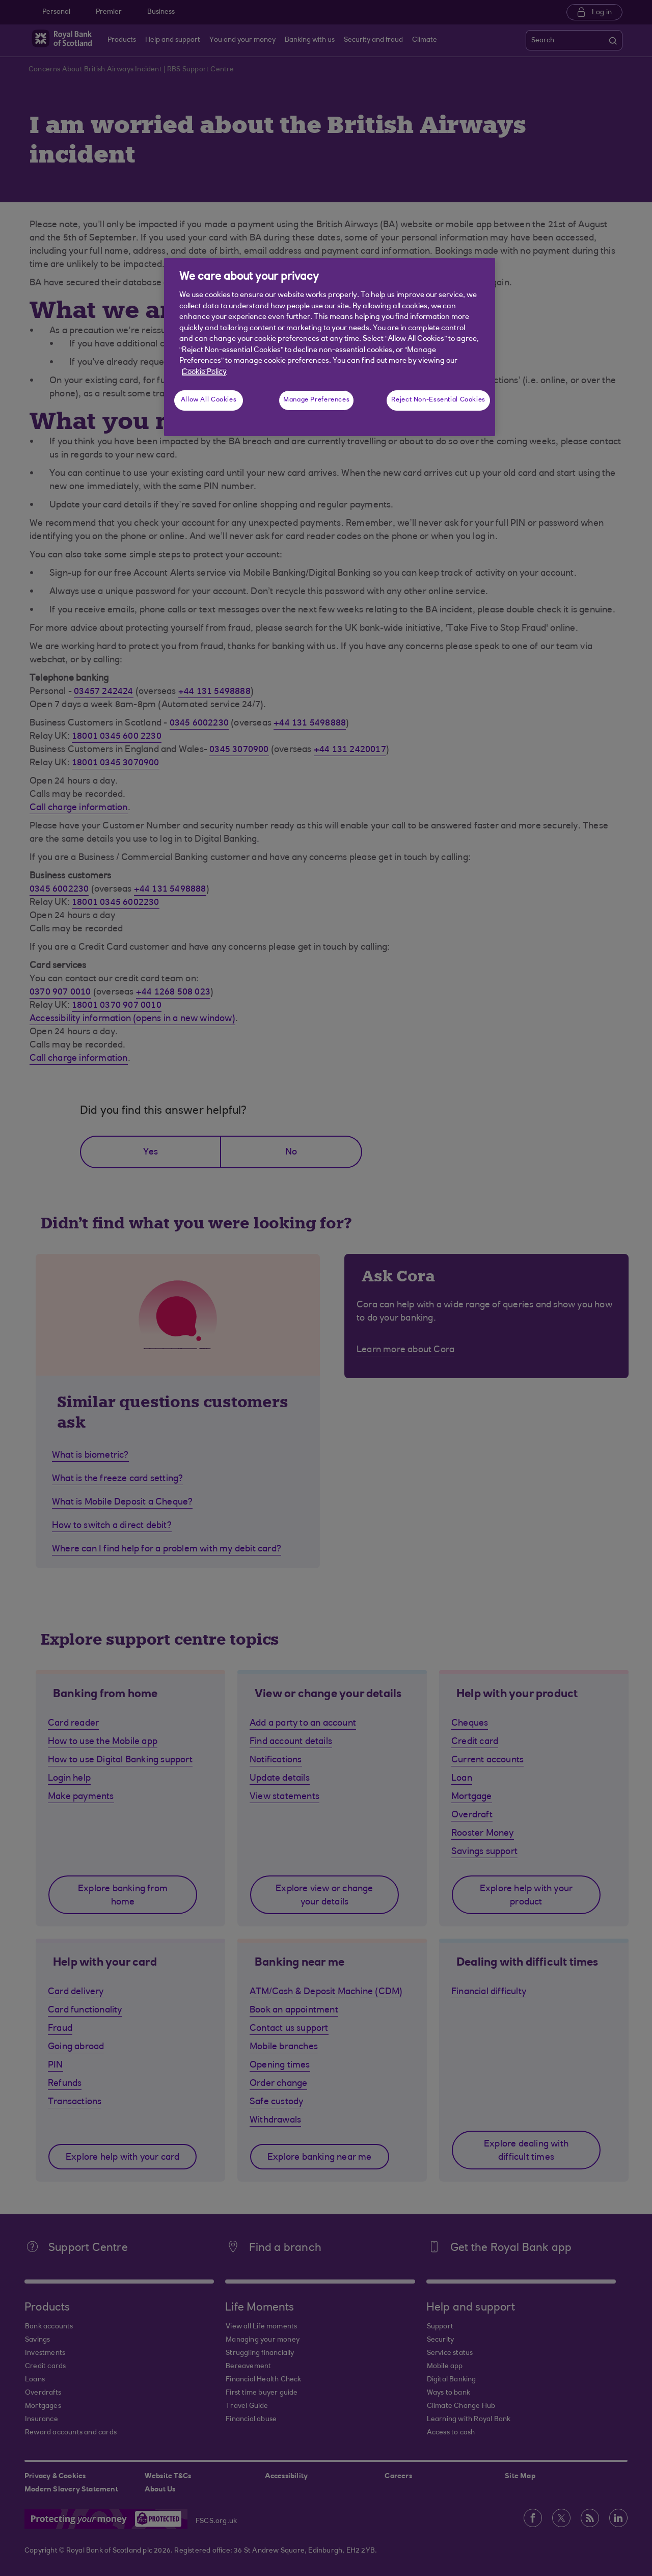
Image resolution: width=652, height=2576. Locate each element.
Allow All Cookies (209, 400)
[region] (329, 347)
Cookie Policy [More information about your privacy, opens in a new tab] (204, 372)
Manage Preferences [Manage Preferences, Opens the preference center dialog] (316, 400)
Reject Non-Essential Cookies (438, 400)
